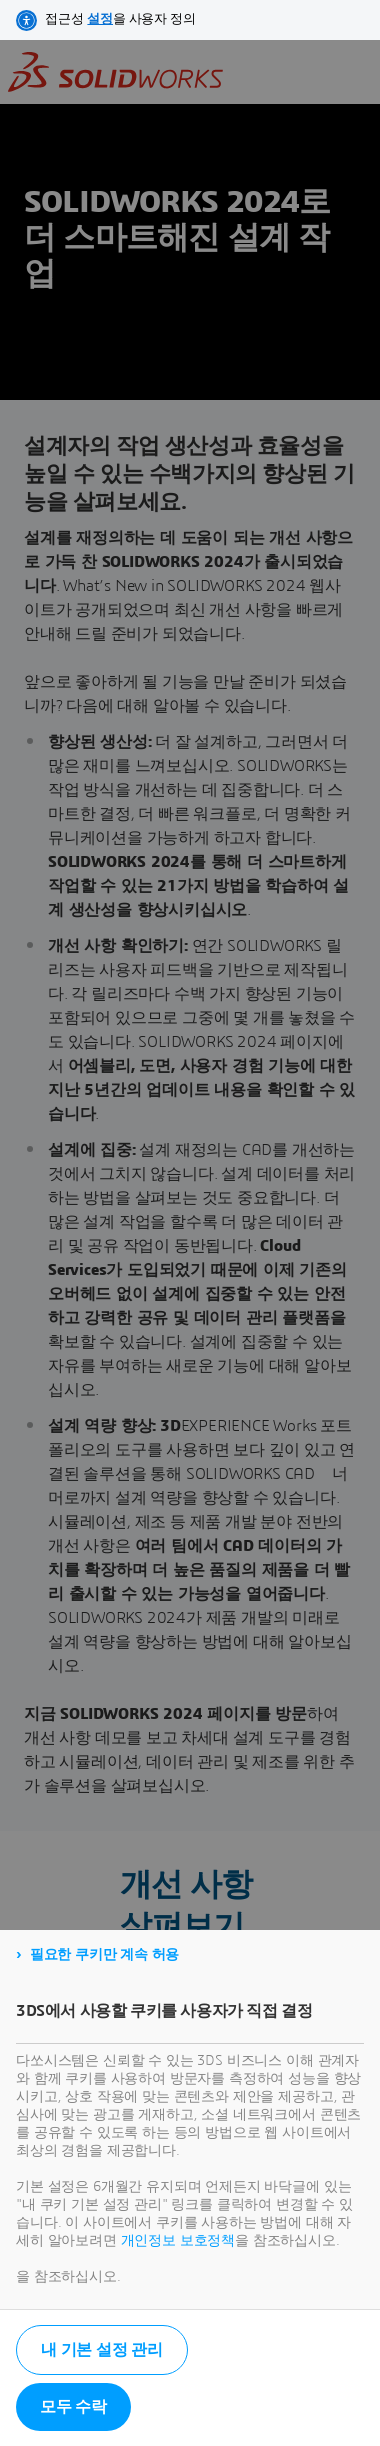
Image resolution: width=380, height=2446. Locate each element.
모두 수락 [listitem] (73, 2407)
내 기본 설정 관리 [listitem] (102, 2350)
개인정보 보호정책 (178, 2241)
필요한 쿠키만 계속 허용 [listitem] (104, 1955)
